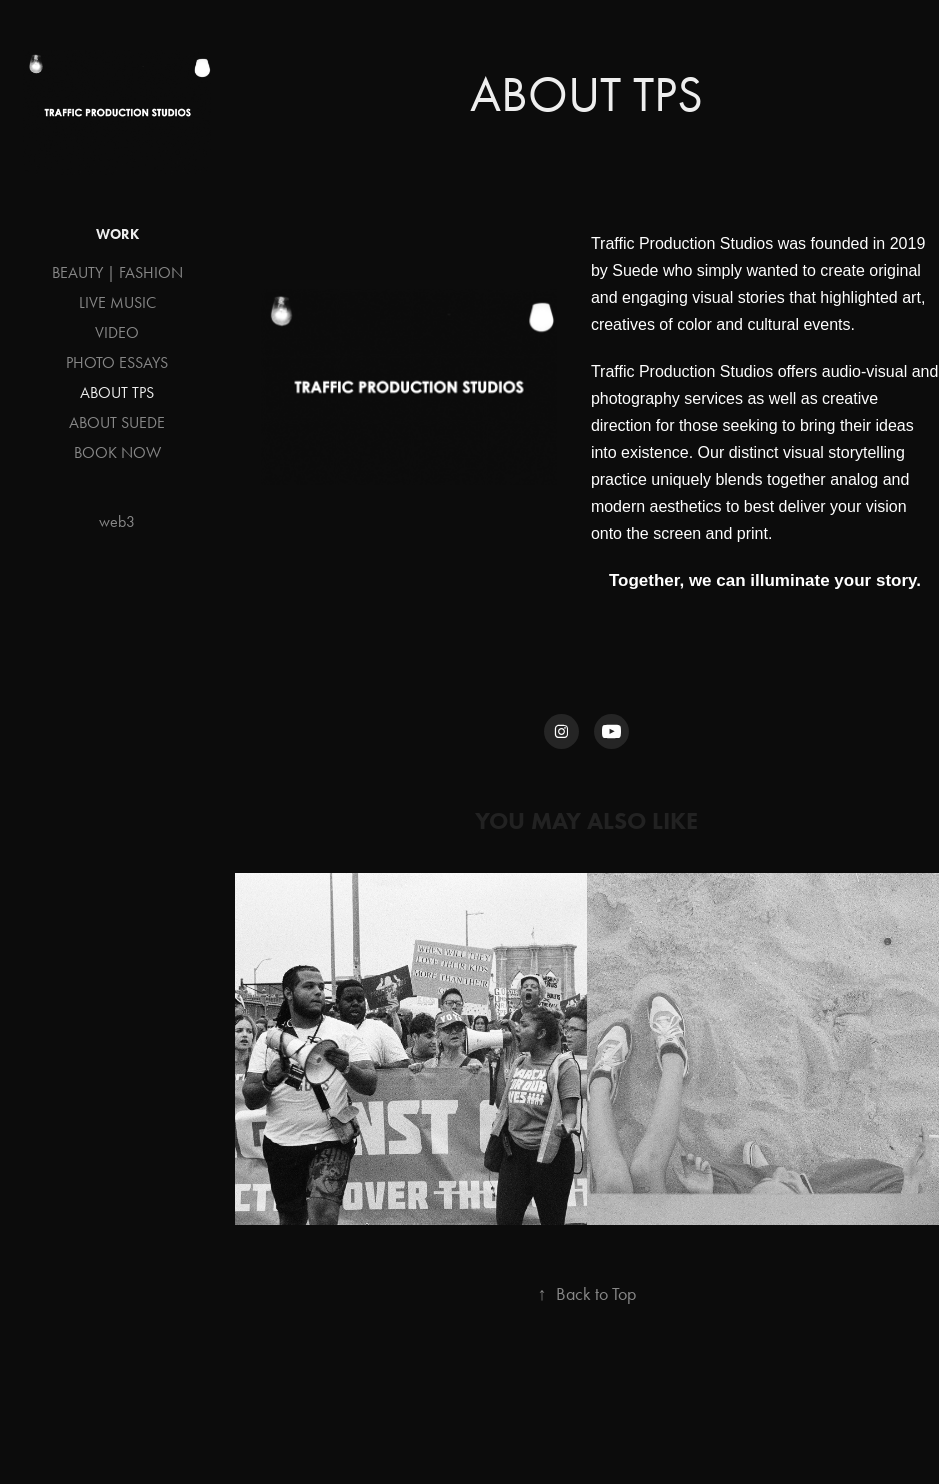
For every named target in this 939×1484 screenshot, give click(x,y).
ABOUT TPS (117, 392)
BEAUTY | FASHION (117, 272)
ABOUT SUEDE (117, 422)
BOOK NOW (117, 452)
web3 (117, 521)
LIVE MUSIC (117, 302)
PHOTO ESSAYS (117, 362)
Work (117, 234)
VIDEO (117, 332)
